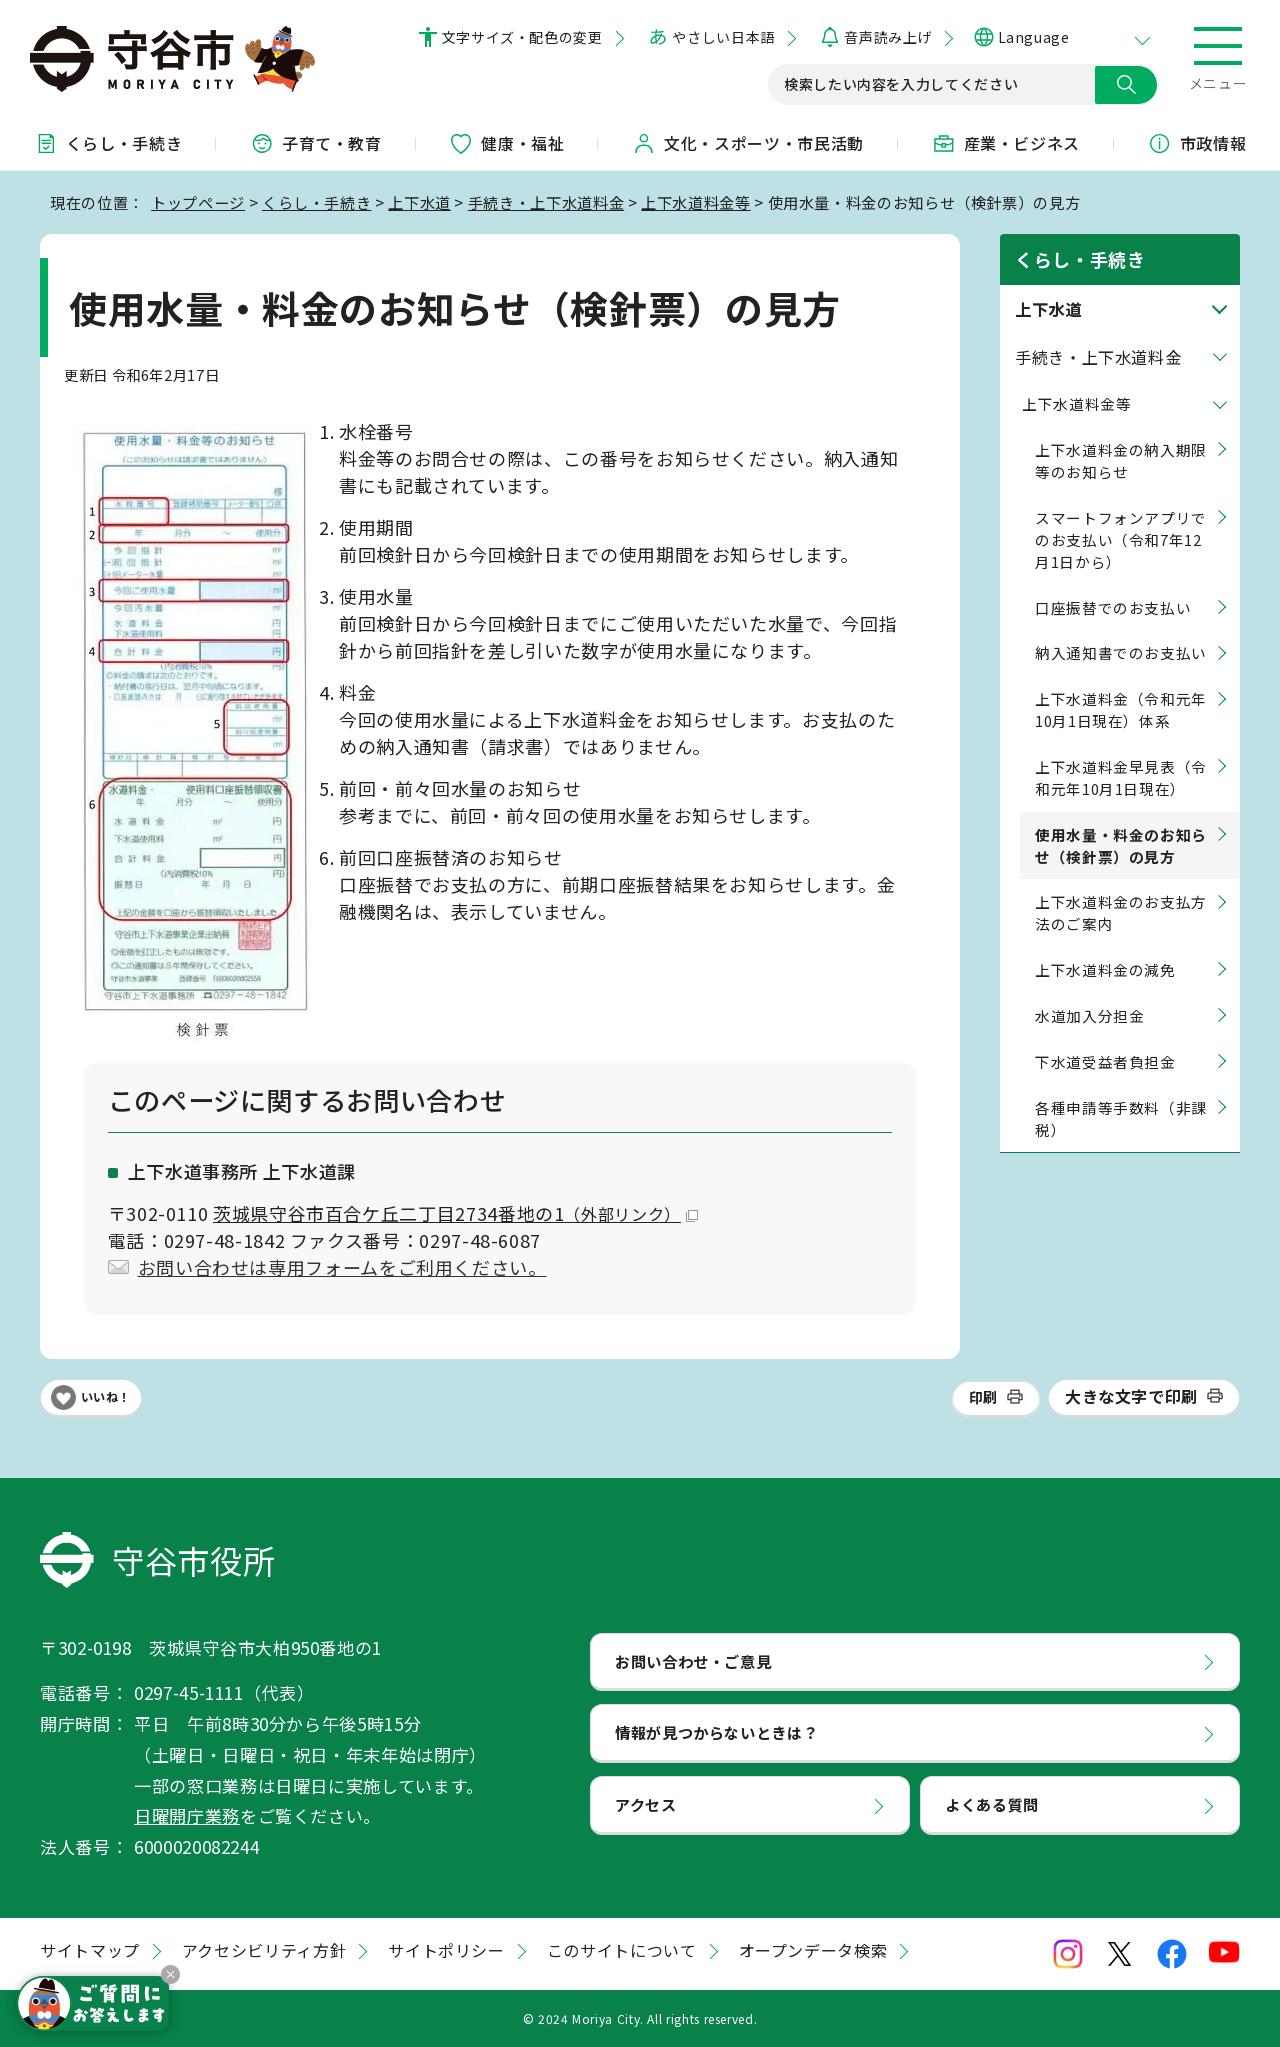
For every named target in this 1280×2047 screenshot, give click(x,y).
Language (1033, 37)
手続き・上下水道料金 (546, 202)
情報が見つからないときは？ (716, 1732)
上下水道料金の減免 (1105, 969)
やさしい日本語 (723, 37)
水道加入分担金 (1089, 1015)
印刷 (983, 1397)
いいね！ (106, 1397)
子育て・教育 (316, 143)
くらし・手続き (108, 143)
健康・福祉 (506, 143)
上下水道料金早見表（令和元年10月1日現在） (1121, 777)
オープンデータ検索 (813, 1950)
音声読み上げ (887, 37)
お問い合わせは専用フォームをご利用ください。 (342, 1267)
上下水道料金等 (695, 202)
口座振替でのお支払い (1113, 607)
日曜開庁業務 (187, 1815)
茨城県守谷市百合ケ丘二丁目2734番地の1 (455, 1213)
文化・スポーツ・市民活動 (748, 143)
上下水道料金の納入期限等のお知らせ (1121, 460)
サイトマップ (90, 1950)
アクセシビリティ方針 (264, 1950)
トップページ (198, 202)
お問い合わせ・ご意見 (693, 1661)
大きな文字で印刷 (1131, 1396)
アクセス (646, 1804)
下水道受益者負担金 (1105, 1061)
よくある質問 (992, 1804)
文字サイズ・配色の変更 (522, 37)
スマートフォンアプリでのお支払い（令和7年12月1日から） (1121, 539)
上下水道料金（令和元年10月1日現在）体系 (1121, 709)
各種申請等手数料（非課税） (1121, 1118)
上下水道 (419, 202)
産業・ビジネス (1006, 143)
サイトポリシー (446, 1950)
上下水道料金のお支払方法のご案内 (1121, 912)
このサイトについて (622, 1950)
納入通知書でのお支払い (1121, 652)
